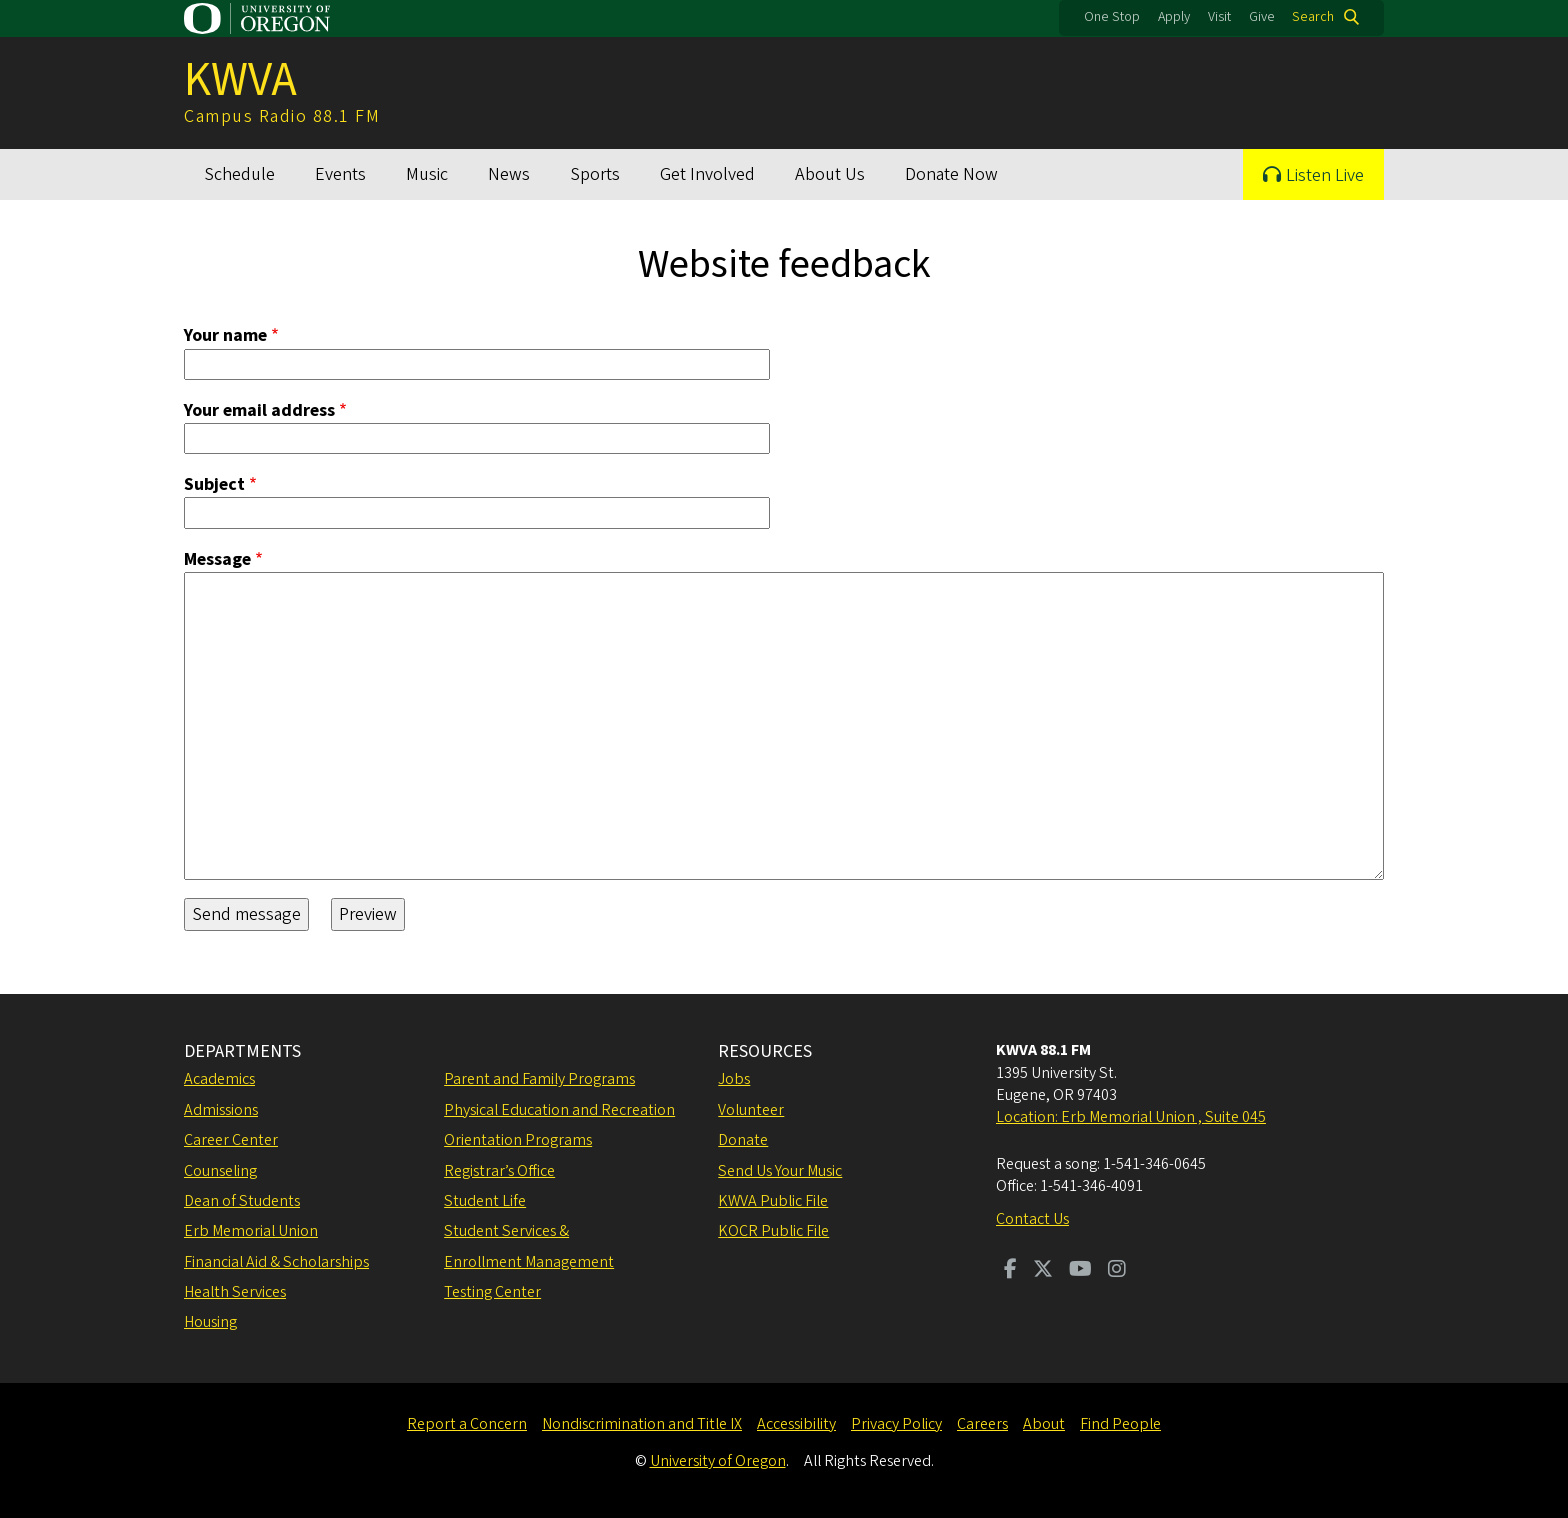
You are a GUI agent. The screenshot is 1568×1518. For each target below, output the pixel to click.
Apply (1174, 17)
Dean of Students (242, 1201)
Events (340, 174)
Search (1313, 17)
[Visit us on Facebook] (1010, 1271)
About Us (830, 174)
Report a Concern (467, 1424)
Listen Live (1325, 175)
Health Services (235, 1292)
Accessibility (796, 1424)
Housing (210, 1322)
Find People (1120, 1424)
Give (1262, 17)
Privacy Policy (896, 1424)
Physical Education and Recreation (559, 1110)
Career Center (231, 1140)
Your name (225, 336)
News (509, 174)
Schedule (239, 174)
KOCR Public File (773, 1231)
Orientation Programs (518, 1140)
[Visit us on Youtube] (1080, 1271)
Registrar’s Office (499, 1171)
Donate (743, 1140)
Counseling (220, 1171)
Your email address (259, 410)
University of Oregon (718, 1461)
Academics (219, 1079)
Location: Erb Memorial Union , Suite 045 (1131, 1117)
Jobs (734, 1079)
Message (217, 559)
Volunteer (751, 1110)
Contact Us (1032, 1219)
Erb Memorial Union (251, 1231)
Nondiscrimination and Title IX (642, 1424)
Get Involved (707, 174)
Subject (214, 484)
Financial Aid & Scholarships (276, 1262)
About (1044, 1424)
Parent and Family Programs (539, 1079)
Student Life (485, 1201)
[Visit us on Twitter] (1043, 1271)
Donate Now (951, 174)
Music (427, 174)
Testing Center (492, 1292)
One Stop (1112, 17)
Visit (1219, 17)
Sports (595, 174)
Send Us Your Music (780, 1171)
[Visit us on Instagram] (1117, 1271)
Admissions (221, 1110)
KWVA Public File (773, 1201)
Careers (982, 1424)
